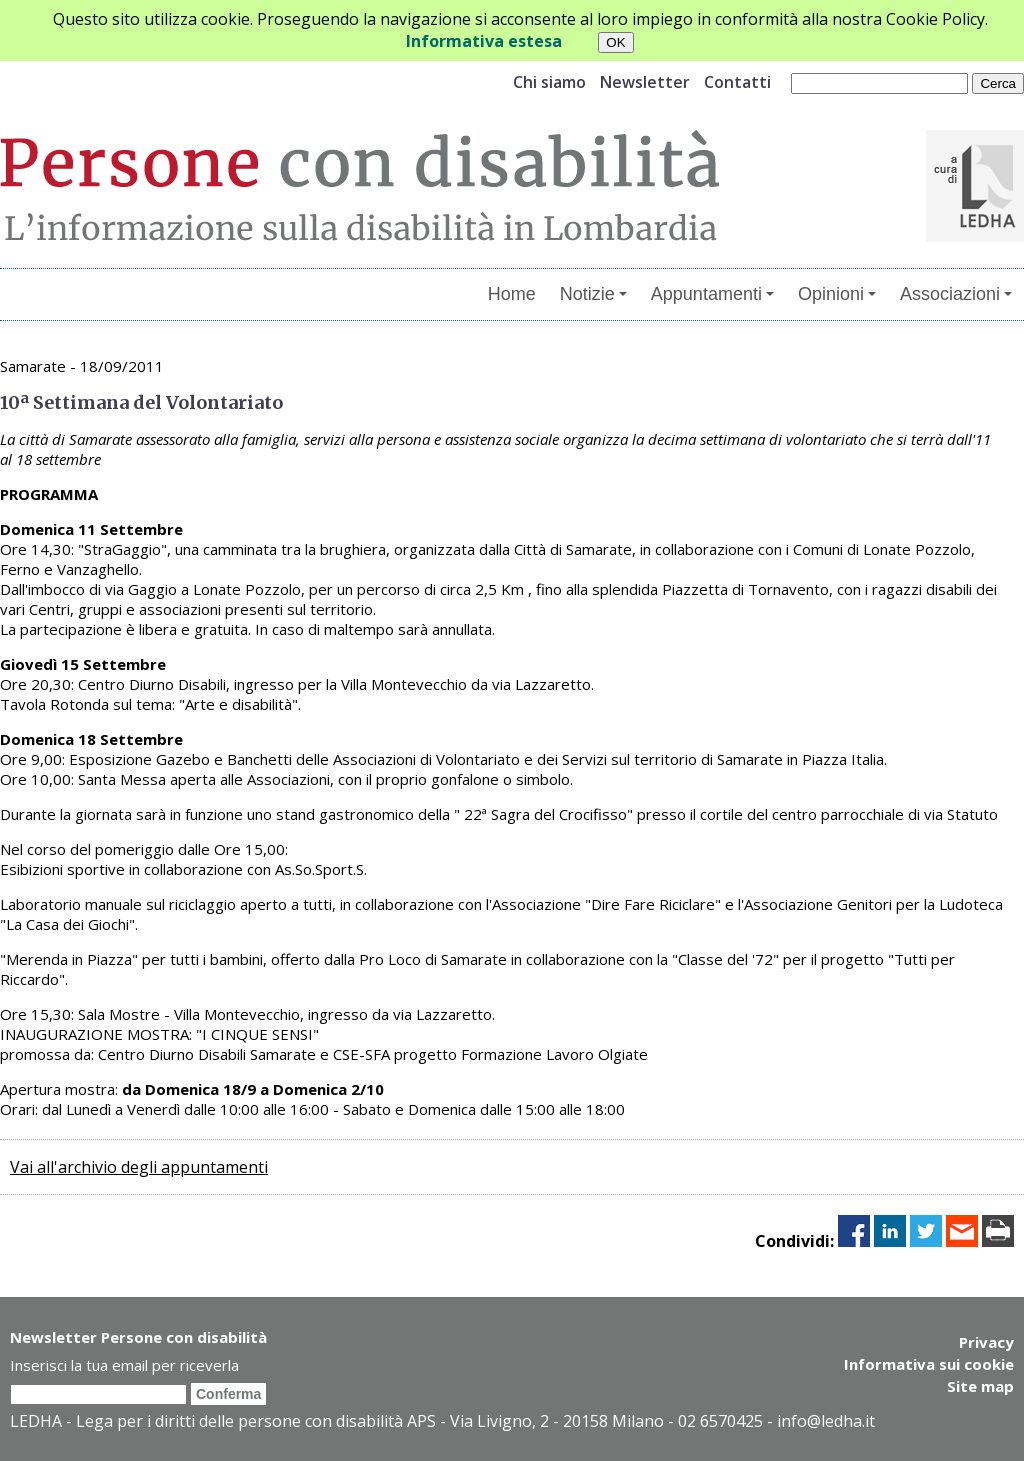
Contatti (737, 82)
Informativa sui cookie (929, 1364)
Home (512, 294)
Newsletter (645, 82)
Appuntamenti (712, 294)
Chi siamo (549, 82)
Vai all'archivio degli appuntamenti (139, 1167)
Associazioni (956, 294)
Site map (980, 1386)
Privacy (986, 1342)
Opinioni (837, 294)
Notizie (593, 294)
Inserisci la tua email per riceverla (124, 1365)
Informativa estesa (484, 41)
